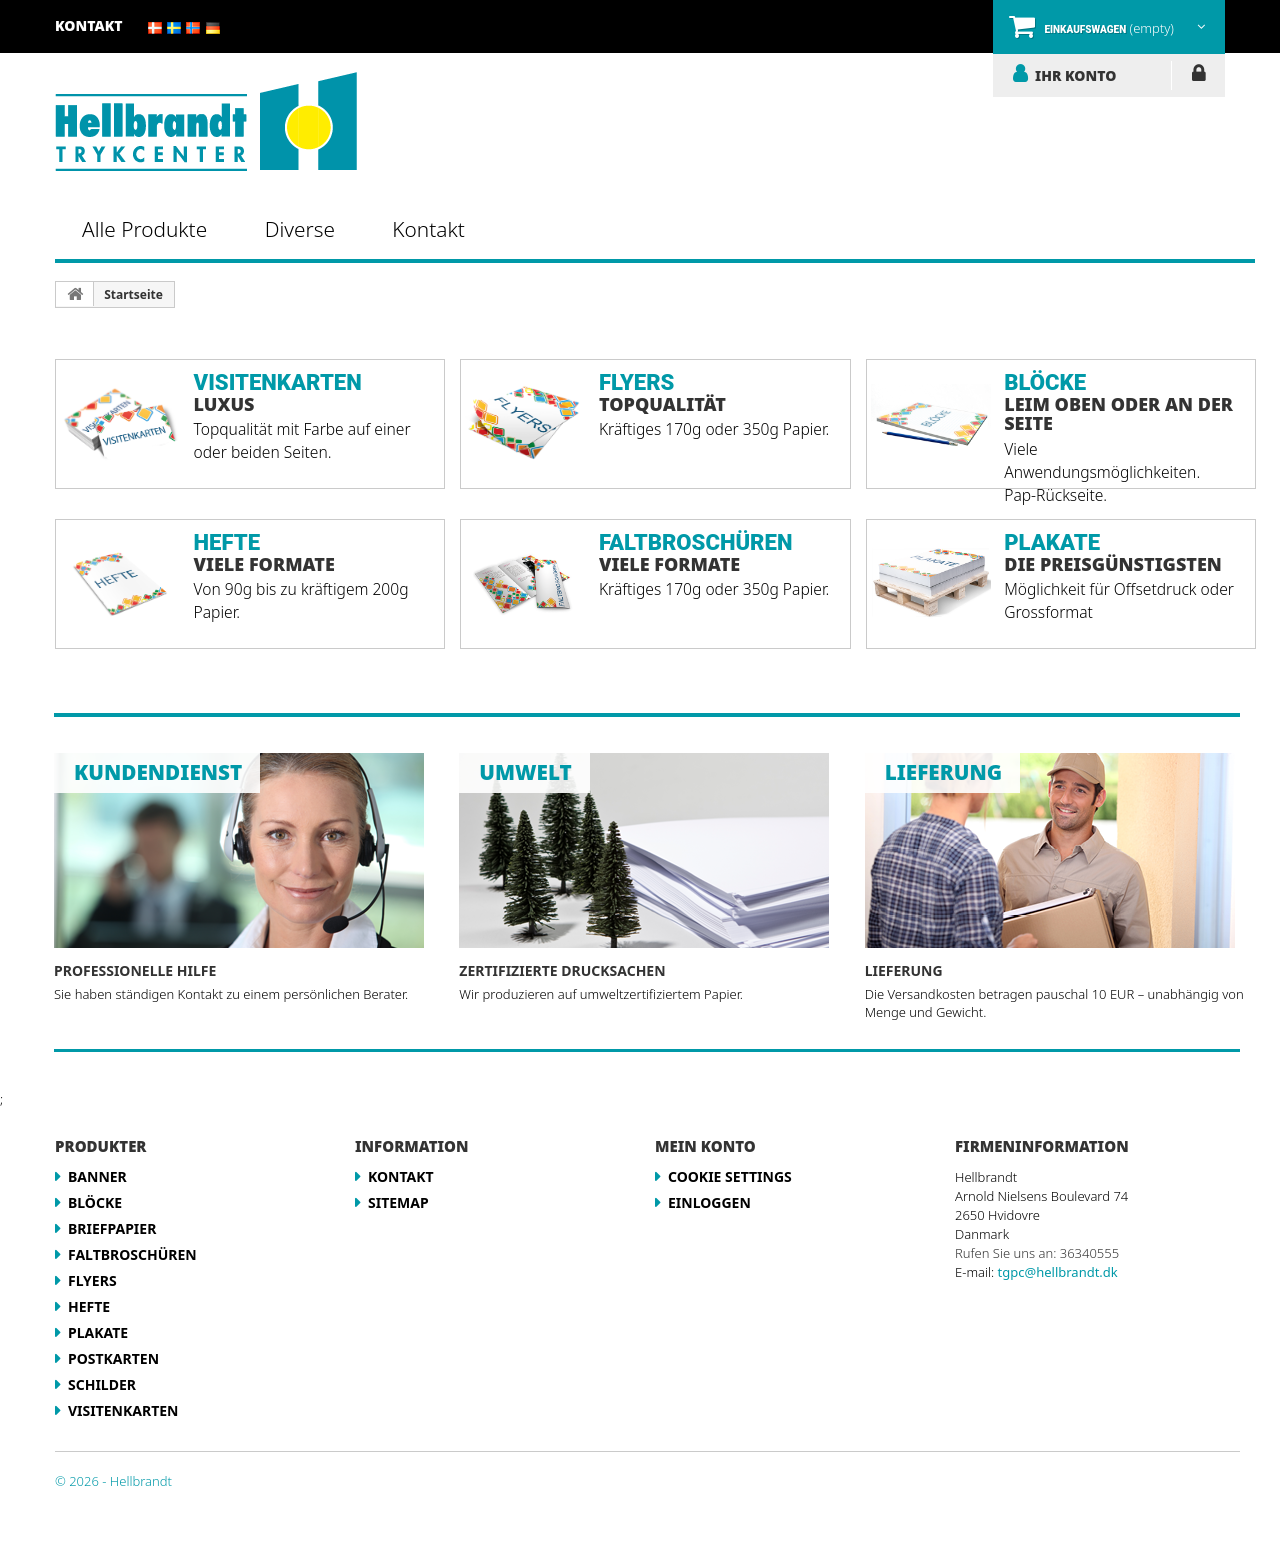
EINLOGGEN (1198, 77)
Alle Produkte (144, 229)
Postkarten (113, 1358)
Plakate (98, 1332)
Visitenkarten (123, 1410)
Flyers (92, 1280)
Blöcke (95, 1202)
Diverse (300, 229)
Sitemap (398, 1202)
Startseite (133, 294)
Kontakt (89, 25)
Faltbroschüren (132, 1254)
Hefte (89, 1306)
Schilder (102, 1384)
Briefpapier (112, 1228)
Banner (97, 1176)
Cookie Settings (730, 1176)
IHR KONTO (1075, 75)
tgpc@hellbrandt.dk (1058, 1272)
